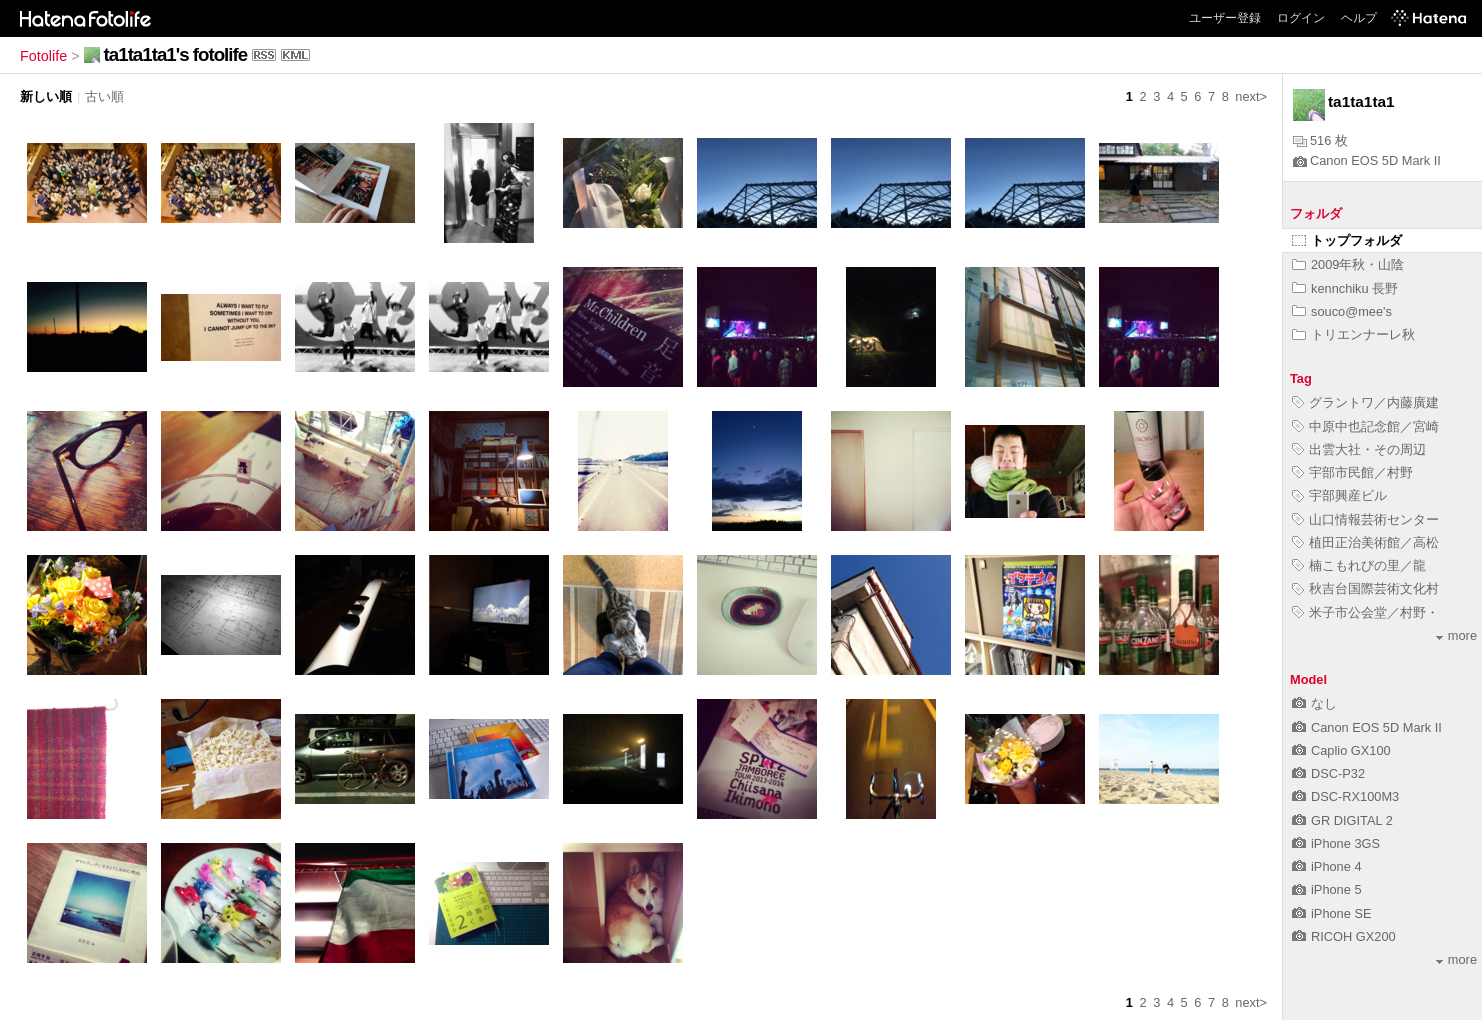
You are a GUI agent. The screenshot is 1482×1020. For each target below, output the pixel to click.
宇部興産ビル (1339, 495)
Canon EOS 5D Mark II (1367, 160)
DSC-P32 (1328, 773)
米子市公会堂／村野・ (1365, 612)
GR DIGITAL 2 (1342, 820)
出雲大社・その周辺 (1359, 449)
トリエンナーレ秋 (1353, 334)
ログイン (1301, 18)
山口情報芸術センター (1365, 519)
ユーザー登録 (1225, 18)
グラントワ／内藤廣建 (1365, 402)
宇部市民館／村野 (1352, 472)
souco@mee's (1342, 311)
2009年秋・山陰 (1348, 264)
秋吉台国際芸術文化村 (1365, 588)
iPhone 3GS (1336, 843)
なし (1314, 703)
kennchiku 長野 (1345, 288)
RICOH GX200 (1344, 936)
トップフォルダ (1347, 240)
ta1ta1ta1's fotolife (175, 54)
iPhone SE (1331, 913)
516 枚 (1320, 140)
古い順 (104, 96)
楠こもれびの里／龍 (1359, 565)
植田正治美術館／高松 (1365, 542)
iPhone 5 (1327, 889)
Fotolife (43, 56)
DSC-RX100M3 (1345, 796)
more (1456, 635)
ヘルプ (1359, 18)
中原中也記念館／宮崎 (1365, 426)
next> (1251, 96)
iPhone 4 (1327, 866)
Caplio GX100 (1341, 750)
